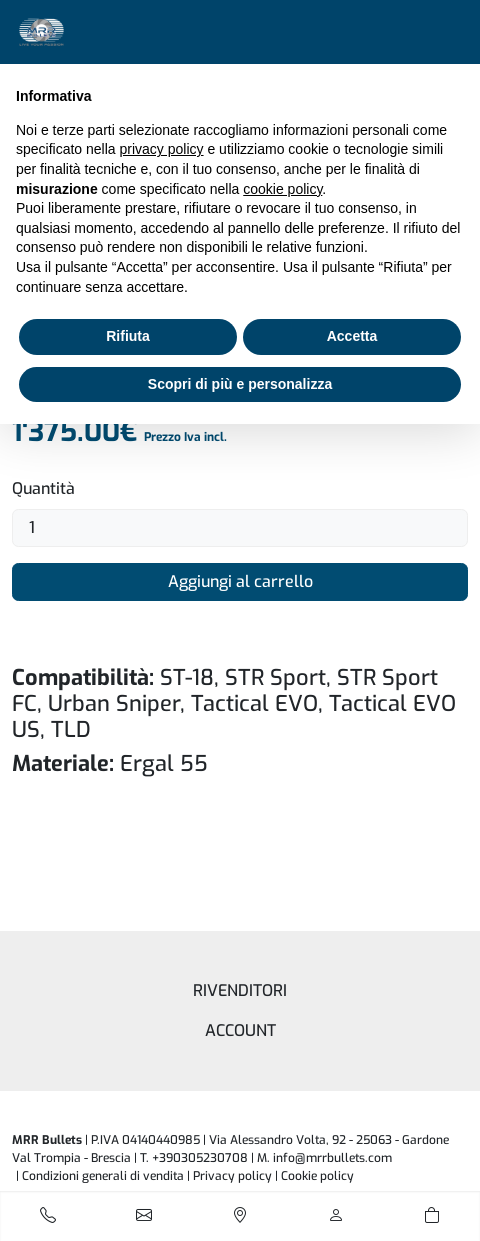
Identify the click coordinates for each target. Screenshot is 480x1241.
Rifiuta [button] (128, 336)
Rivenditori (240, 990)
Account (240, 1030)
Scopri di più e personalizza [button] (240, 384)
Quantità (43, 488)
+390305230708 (200, 1158)
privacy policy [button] (162, 149)
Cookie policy (317, 1176)
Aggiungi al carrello (240, 581)
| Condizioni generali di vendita (100, 1176)
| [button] (314, 1176)
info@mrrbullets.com (332, 1158)
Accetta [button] (352, 336)
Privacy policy (232, 1176)
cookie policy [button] (282, 189)
